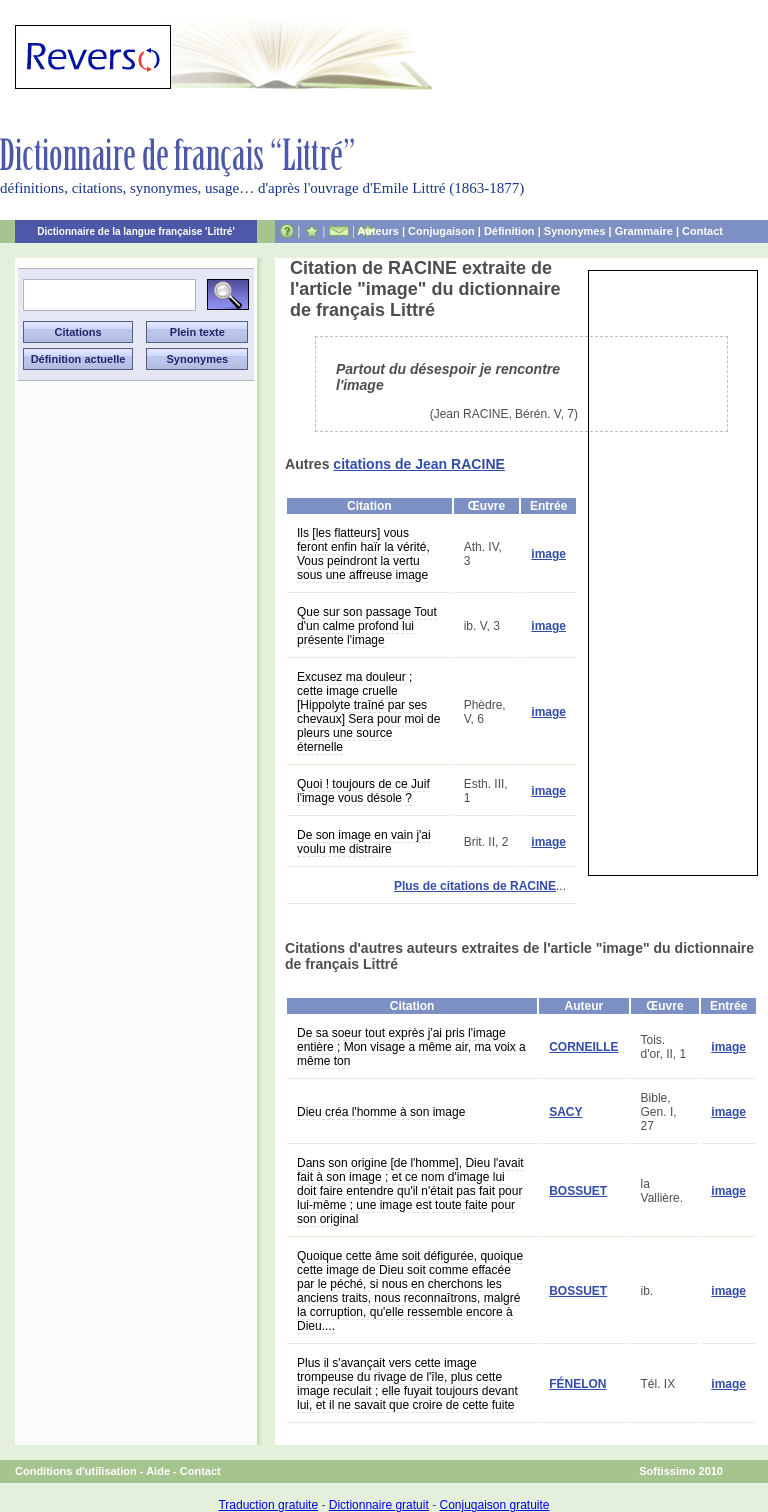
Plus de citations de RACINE (475, 886)
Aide (158, 1471)
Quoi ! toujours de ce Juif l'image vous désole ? (363, 791)
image (548, 554)
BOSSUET (578, 1191)
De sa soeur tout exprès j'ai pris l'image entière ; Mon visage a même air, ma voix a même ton (411, 1047)
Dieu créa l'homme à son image (381, 1112)
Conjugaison (441, 231)
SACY (565, 1112)
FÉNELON (577, 1384)
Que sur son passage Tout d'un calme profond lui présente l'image (367, 626)
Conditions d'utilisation (76, 1471)
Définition (509, 231)
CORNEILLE (583, 1047)
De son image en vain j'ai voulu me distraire (364, 842)
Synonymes (575, 231)
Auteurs (378, 231)
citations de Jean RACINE (419, 464)
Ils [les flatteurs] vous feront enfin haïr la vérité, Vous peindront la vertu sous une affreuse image (363, 554)
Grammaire (644, 231)
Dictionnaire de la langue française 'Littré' (136, 231)
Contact (702, 231)
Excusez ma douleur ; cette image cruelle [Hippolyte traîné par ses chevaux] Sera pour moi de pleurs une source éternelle (368, 712)
